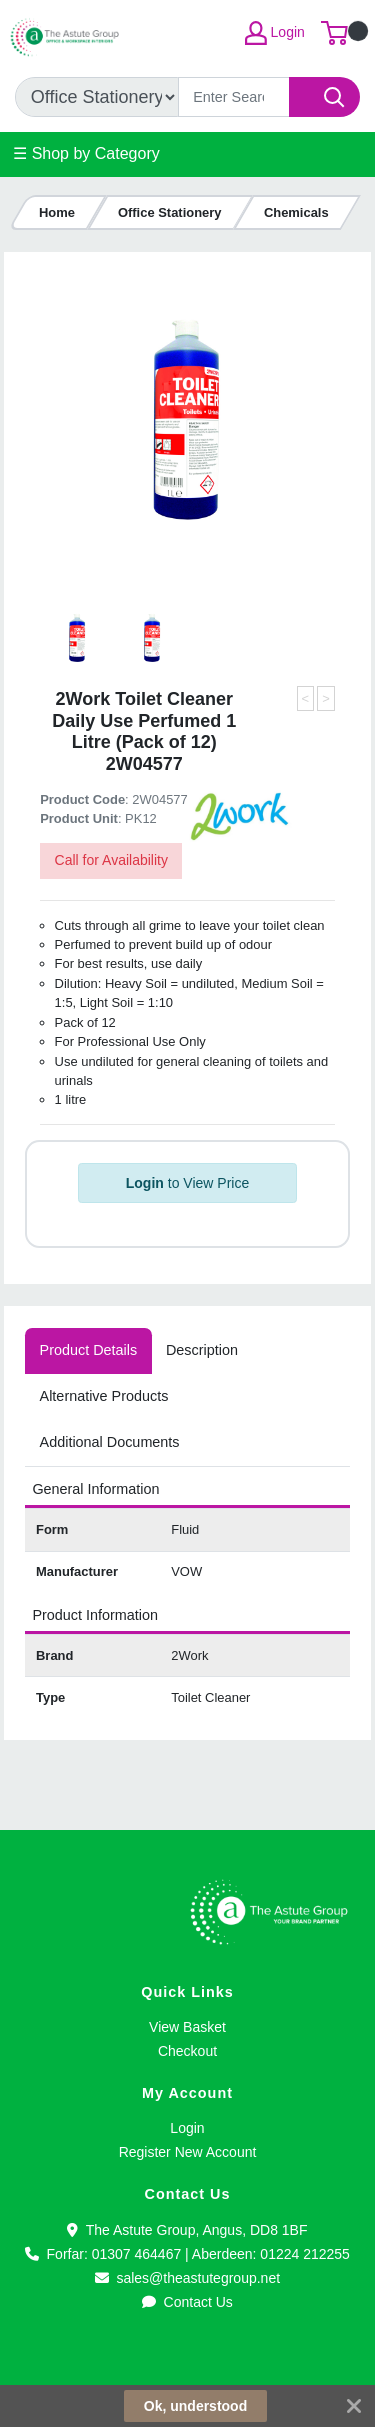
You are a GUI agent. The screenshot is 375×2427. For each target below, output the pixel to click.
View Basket (187, 2027)
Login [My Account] (275, 33)
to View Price (187, 1183)
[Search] (234, 97)
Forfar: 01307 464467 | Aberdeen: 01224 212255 (187, 2254)
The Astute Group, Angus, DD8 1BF (187, 2230)
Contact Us (187, 2302)
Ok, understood (195, 2406)
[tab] (88, 1351)
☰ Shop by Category (86, 153)
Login (187, 2128)
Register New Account (188, 2152)
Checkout (187, 2051)
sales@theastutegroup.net (187, 2278)
